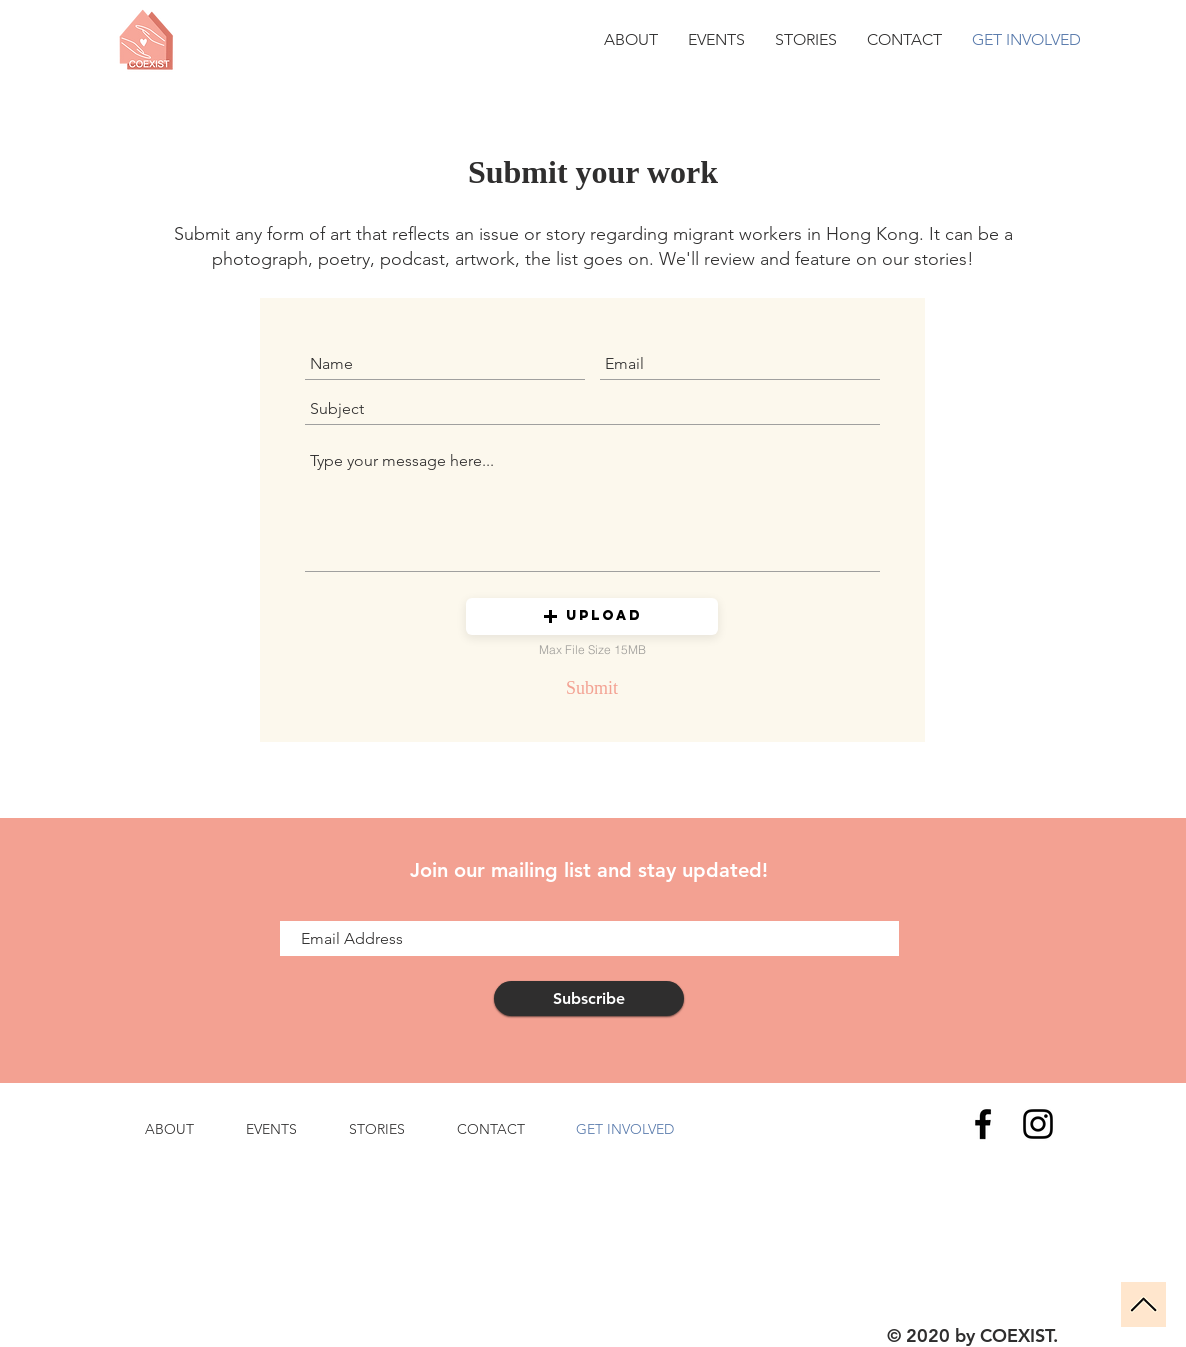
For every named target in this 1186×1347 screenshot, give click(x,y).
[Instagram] (1038, 1124)
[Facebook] (983, 1124)
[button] (592, 616)
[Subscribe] (589, 998)
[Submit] (592, 688)
